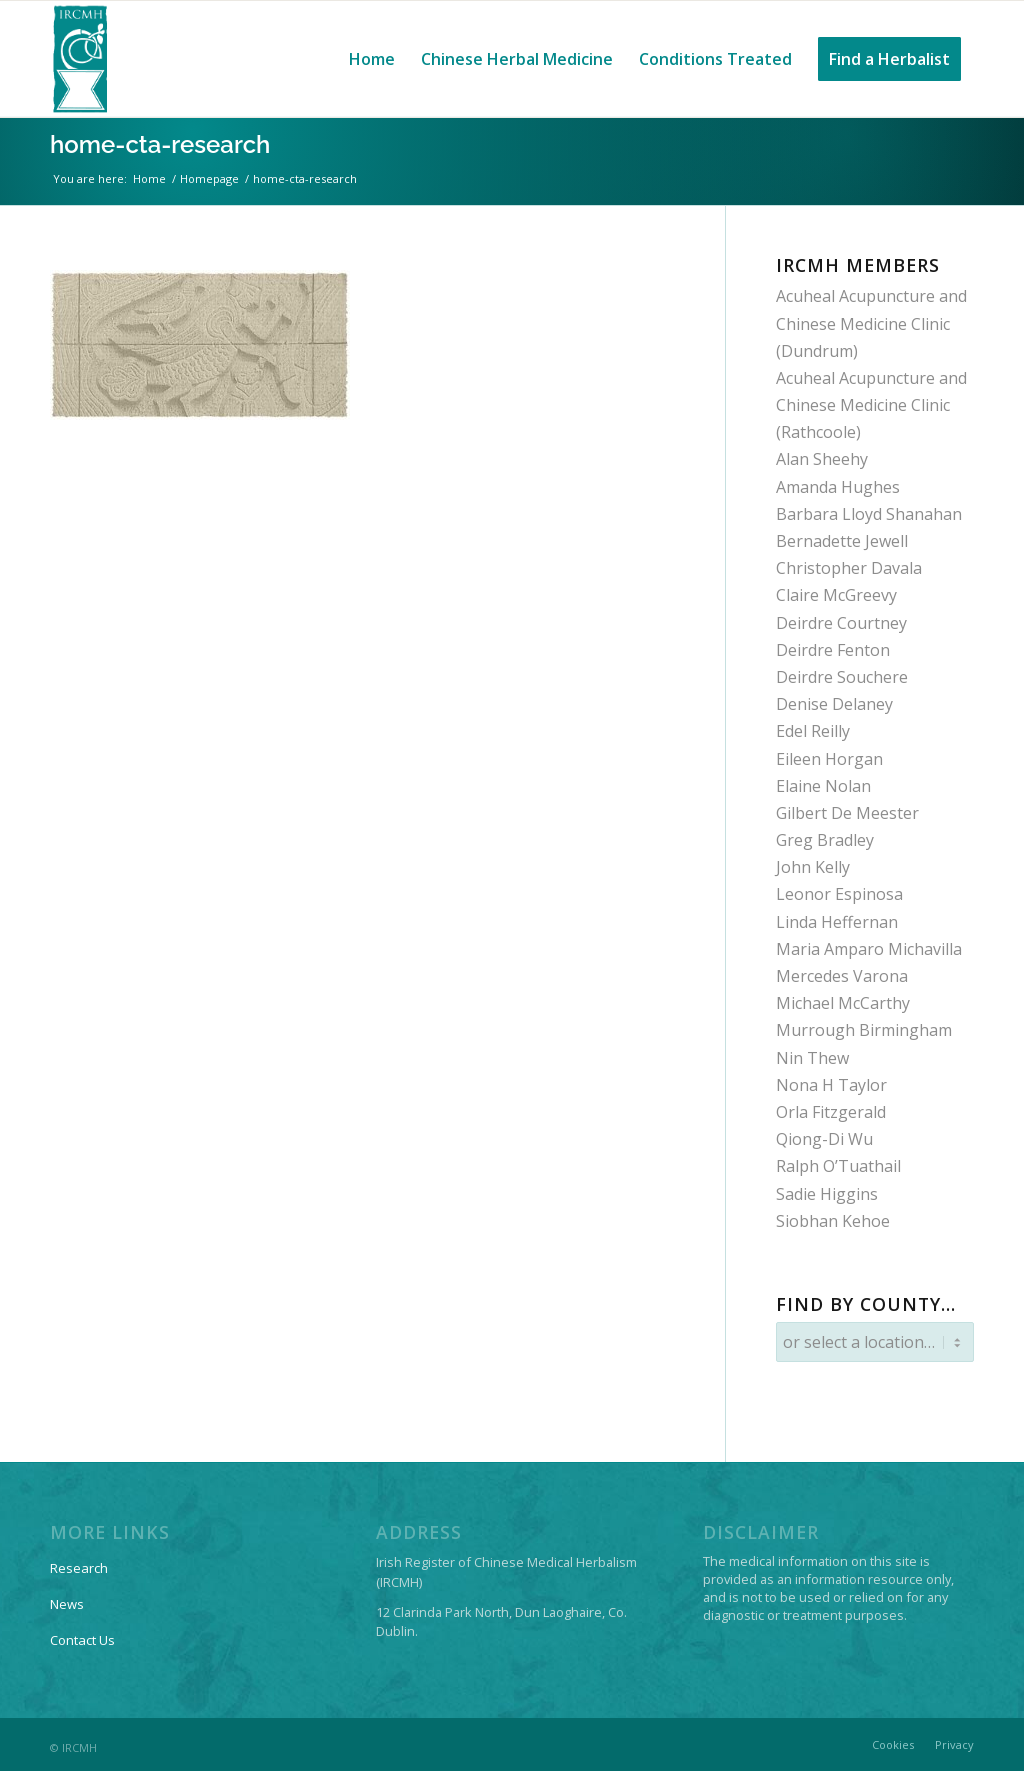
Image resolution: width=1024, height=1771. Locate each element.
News (67, 1599)
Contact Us (82, 1635)
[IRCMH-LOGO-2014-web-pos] (80, 59)
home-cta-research (160, 144)
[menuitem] (372, 59)
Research (79, 1563)
